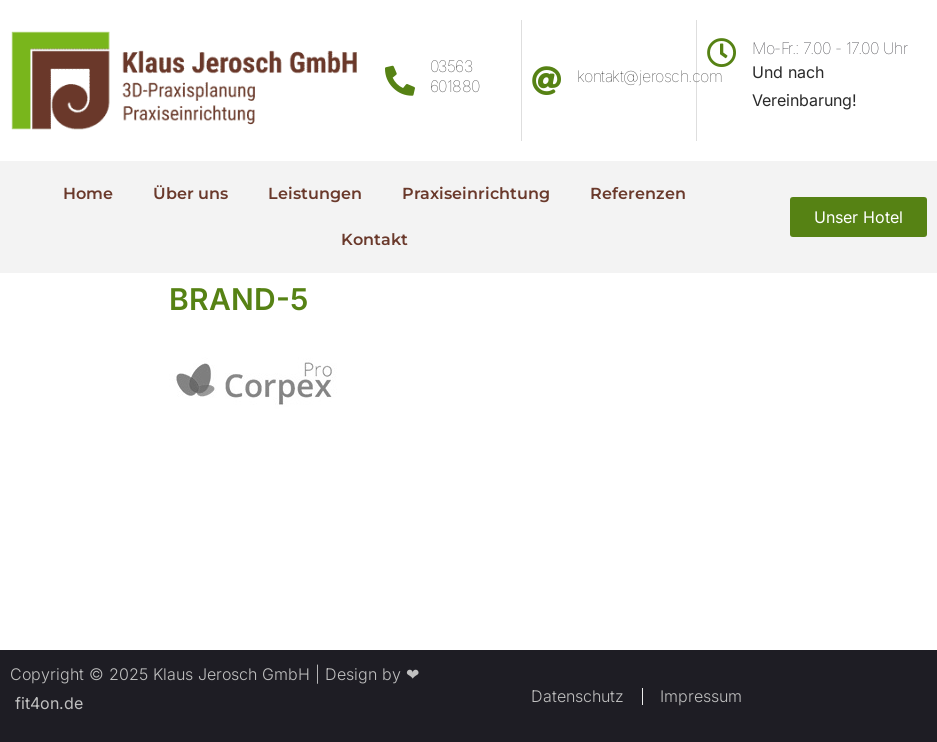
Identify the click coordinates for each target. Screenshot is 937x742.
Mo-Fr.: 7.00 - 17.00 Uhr (829, 48)
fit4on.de (46, 703)
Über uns (190, 193)
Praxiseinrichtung (476, 193)
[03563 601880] (400, 81)
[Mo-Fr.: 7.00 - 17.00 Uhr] (722, 53)
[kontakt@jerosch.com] (547, 81)
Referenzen (638, 193)
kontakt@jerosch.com (650, 76)
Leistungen (315, 193)
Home (88, 193)
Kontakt (374, 239)
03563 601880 (455, 75)
